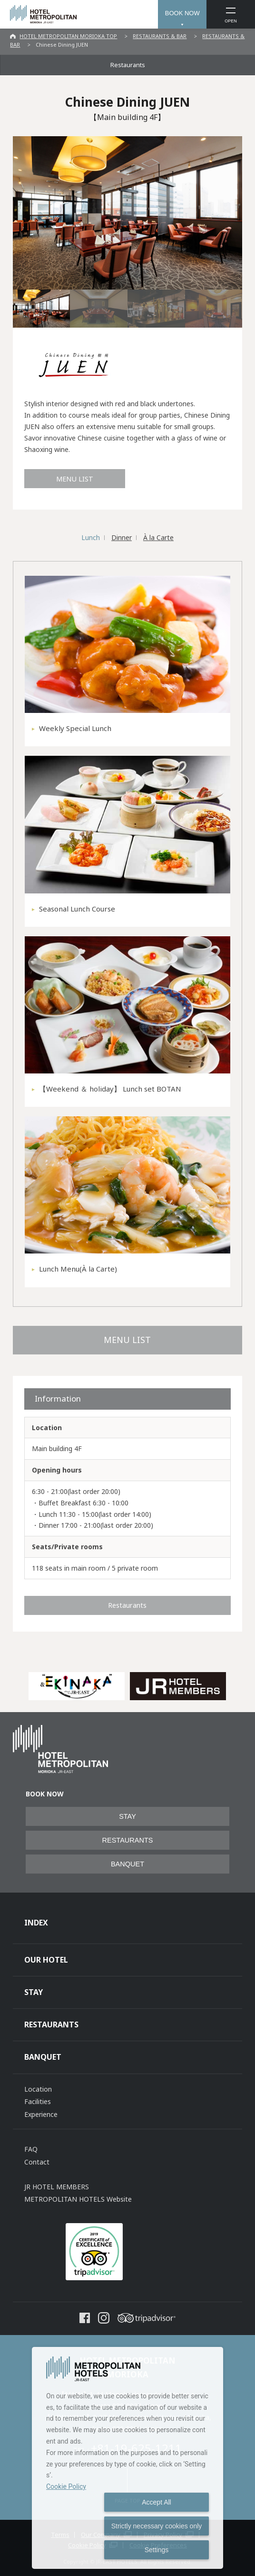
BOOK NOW (182, 13)
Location (38, 2089)
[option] (77, 1686)
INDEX (36, 1922)
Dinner (121, 537)
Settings (157, 2550)
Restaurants (127, 64)
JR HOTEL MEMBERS (56, 2186)
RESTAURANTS (127, 1840)
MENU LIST (74, 478)
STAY (127, 1816)
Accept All (156, 2502)
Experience (41, 2114)
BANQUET (127, 1864)
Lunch (90, 537)
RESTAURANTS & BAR (159, 36)
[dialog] (127, 2458)
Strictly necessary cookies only (156, 2526)
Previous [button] (18, 1686)
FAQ (31, 2149)
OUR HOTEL (46, 1960)
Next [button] (237, 1686)
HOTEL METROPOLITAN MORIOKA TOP (68, 36)
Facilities (37, 2101)
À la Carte (158, 537)
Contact (36, 2161)
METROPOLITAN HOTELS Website (78, 2199)
